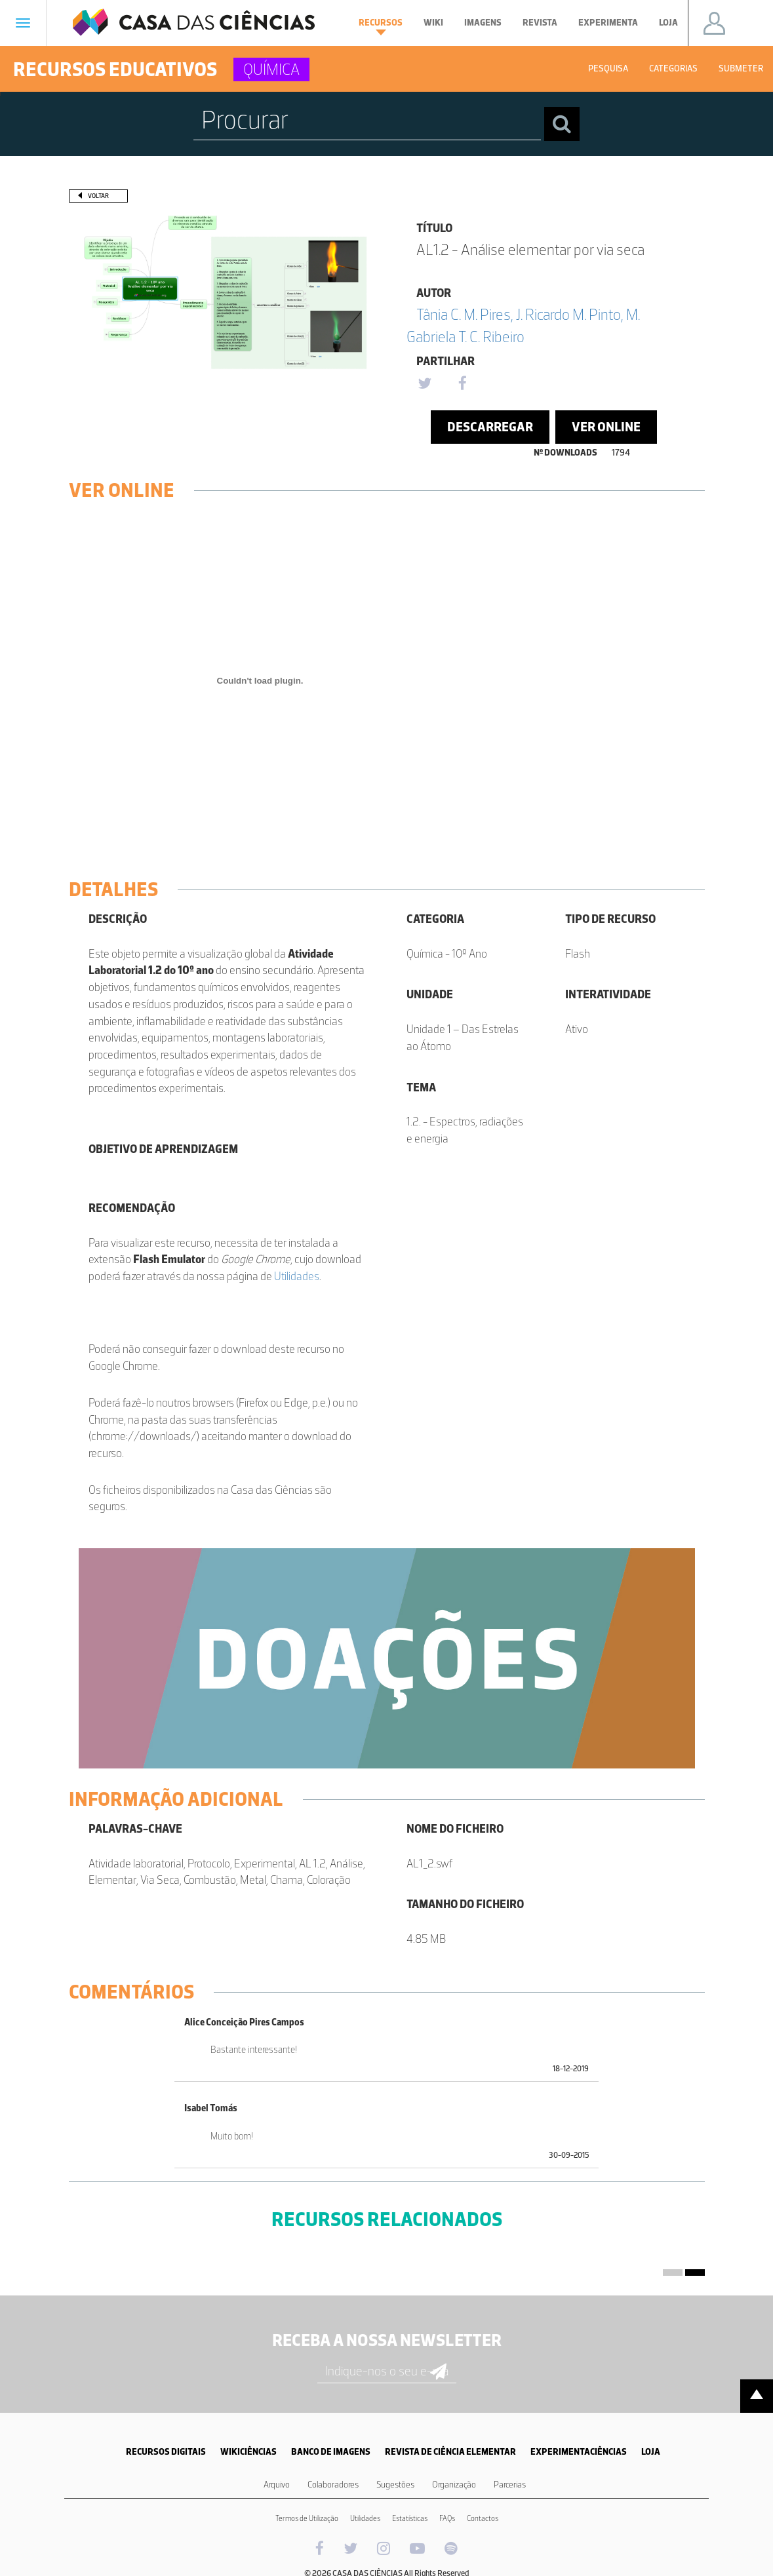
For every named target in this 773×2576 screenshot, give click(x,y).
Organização (454, 2484)
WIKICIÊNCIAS (248, 2451)
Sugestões (395, 2484)
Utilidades (296, 1276)
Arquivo (277, 2484)
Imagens (483, 22)
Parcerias (510, 2484)
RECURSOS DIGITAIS (166, 2451)
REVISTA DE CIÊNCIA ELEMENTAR (450, 2451)
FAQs (447, 2518)
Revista (540, 22)
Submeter (741, 68)
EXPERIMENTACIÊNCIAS (578, 2451)
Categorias (673, 68)
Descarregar (490, 427)
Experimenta (608, 22)
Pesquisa (608, 68)
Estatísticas (409, 2518)
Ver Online (606, 427)
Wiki (433, 22)
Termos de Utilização (306, 2518)
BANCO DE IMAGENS (330, 2451)
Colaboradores (333, 2484)
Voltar (98, 195)
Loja (668, 22)
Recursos (381, 26)
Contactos (482, 2518)
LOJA (650, 2451)
